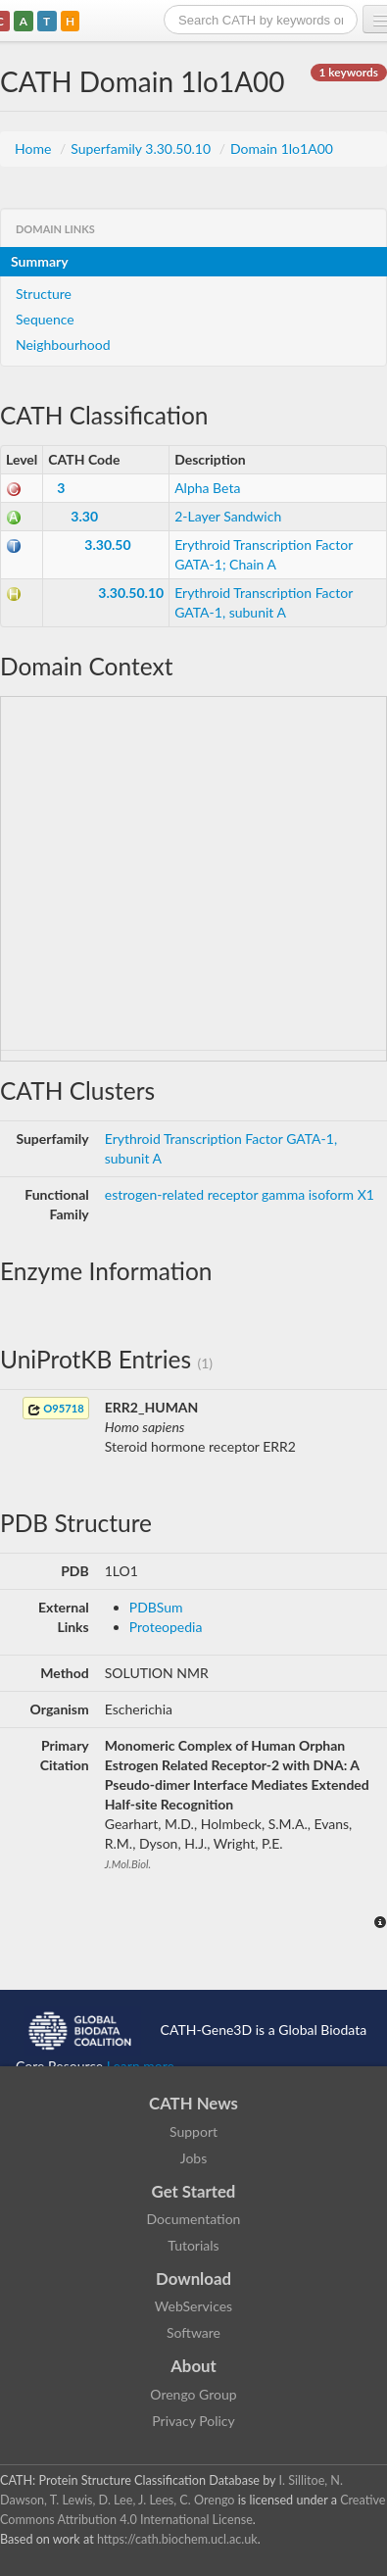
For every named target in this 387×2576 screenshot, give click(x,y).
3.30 (84, 516)
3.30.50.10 (131, 592)
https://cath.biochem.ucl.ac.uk (177, 2539)
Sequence (45, 319)
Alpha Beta (207, 487)
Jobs (194, 2158)
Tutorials (193, 2245)
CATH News (193, 2103)
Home (35, 148)
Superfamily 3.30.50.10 (142, 148)
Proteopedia (166, 1626)
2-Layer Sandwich (227, 516)
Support (193, 2131)
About (193, 2365)
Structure (44, 293)
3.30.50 (107, 544)
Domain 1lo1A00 (281, 148)
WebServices (193, 2306)
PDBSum (156, 1607)
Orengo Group (193, 2394)
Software (193, 2332)
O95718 (55, 1409)
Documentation (194, 2218)
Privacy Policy (193, 2420)
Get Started (194, 2191)
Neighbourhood (63, 344)
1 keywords (348, 72)
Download (193, 2278)
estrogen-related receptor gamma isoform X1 (239, 1194)
